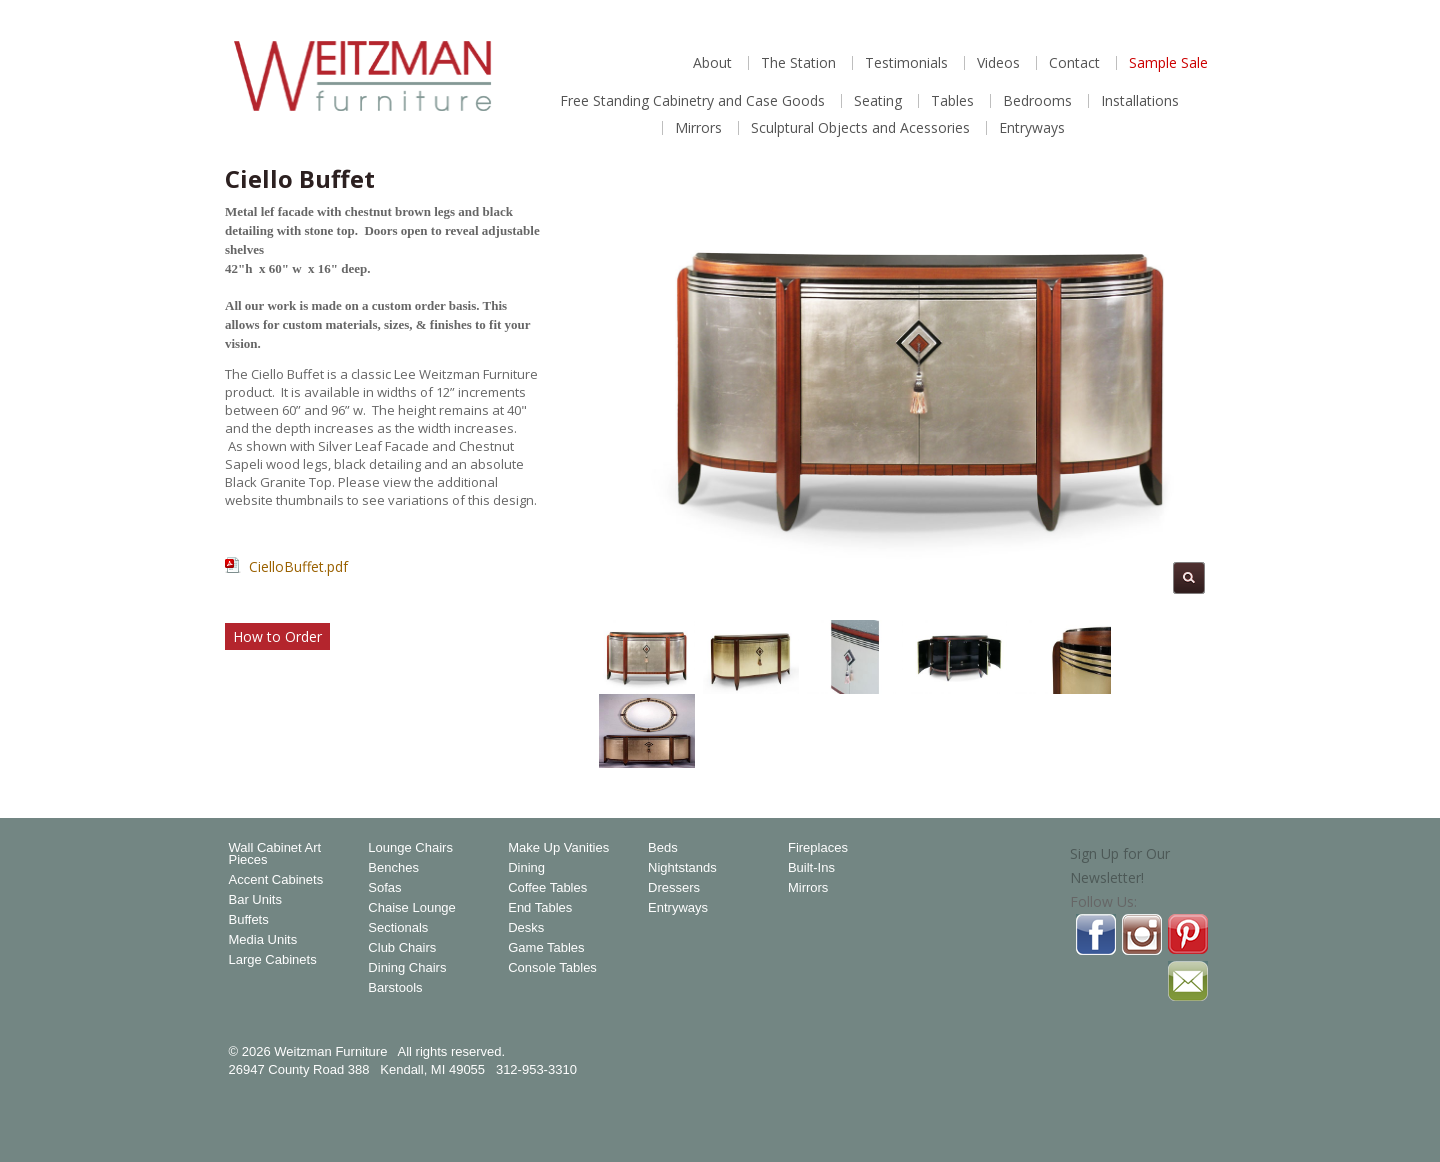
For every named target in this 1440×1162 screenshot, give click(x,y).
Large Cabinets (273, 960)
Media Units (263, 940)
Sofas (384, 888)
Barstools (395, 988)
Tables (952, 101)
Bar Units (255, 900)
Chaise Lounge (411, 908)
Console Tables (552, 968)
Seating (878, 101)
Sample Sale (1168, 63)
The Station (798, 63)
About (712, 63)
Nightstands (682, 868)
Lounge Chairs (410, 848)
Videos (998, 63)
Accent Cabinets (276, 880)
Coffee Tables (547, 888)
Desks (526, 928)
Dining (526, 868)
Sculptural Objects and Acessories (860, 128)
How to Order (277, 636)
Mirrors (698, 128)
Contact (1074, 63)
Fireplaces (818, 848)
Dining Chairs (407, 968)
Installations (1140, 101)
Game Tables (546, 948)
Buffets (249, 920)
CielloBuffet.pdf (298, 566)
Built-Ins (811, 868)
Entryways (1032, 128)
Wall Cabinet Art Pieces (275, 854)
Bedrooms (1037, 101)
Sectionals (398, 928)
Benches (393, 868)
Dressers (674, 888)
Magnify (1189, 578)
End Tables (540, 908)
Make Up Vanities (558, 848)
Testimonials (906, 63)
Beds (663, 848)
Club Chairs (402, 948)
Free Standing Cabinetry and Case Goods (692, 101)
